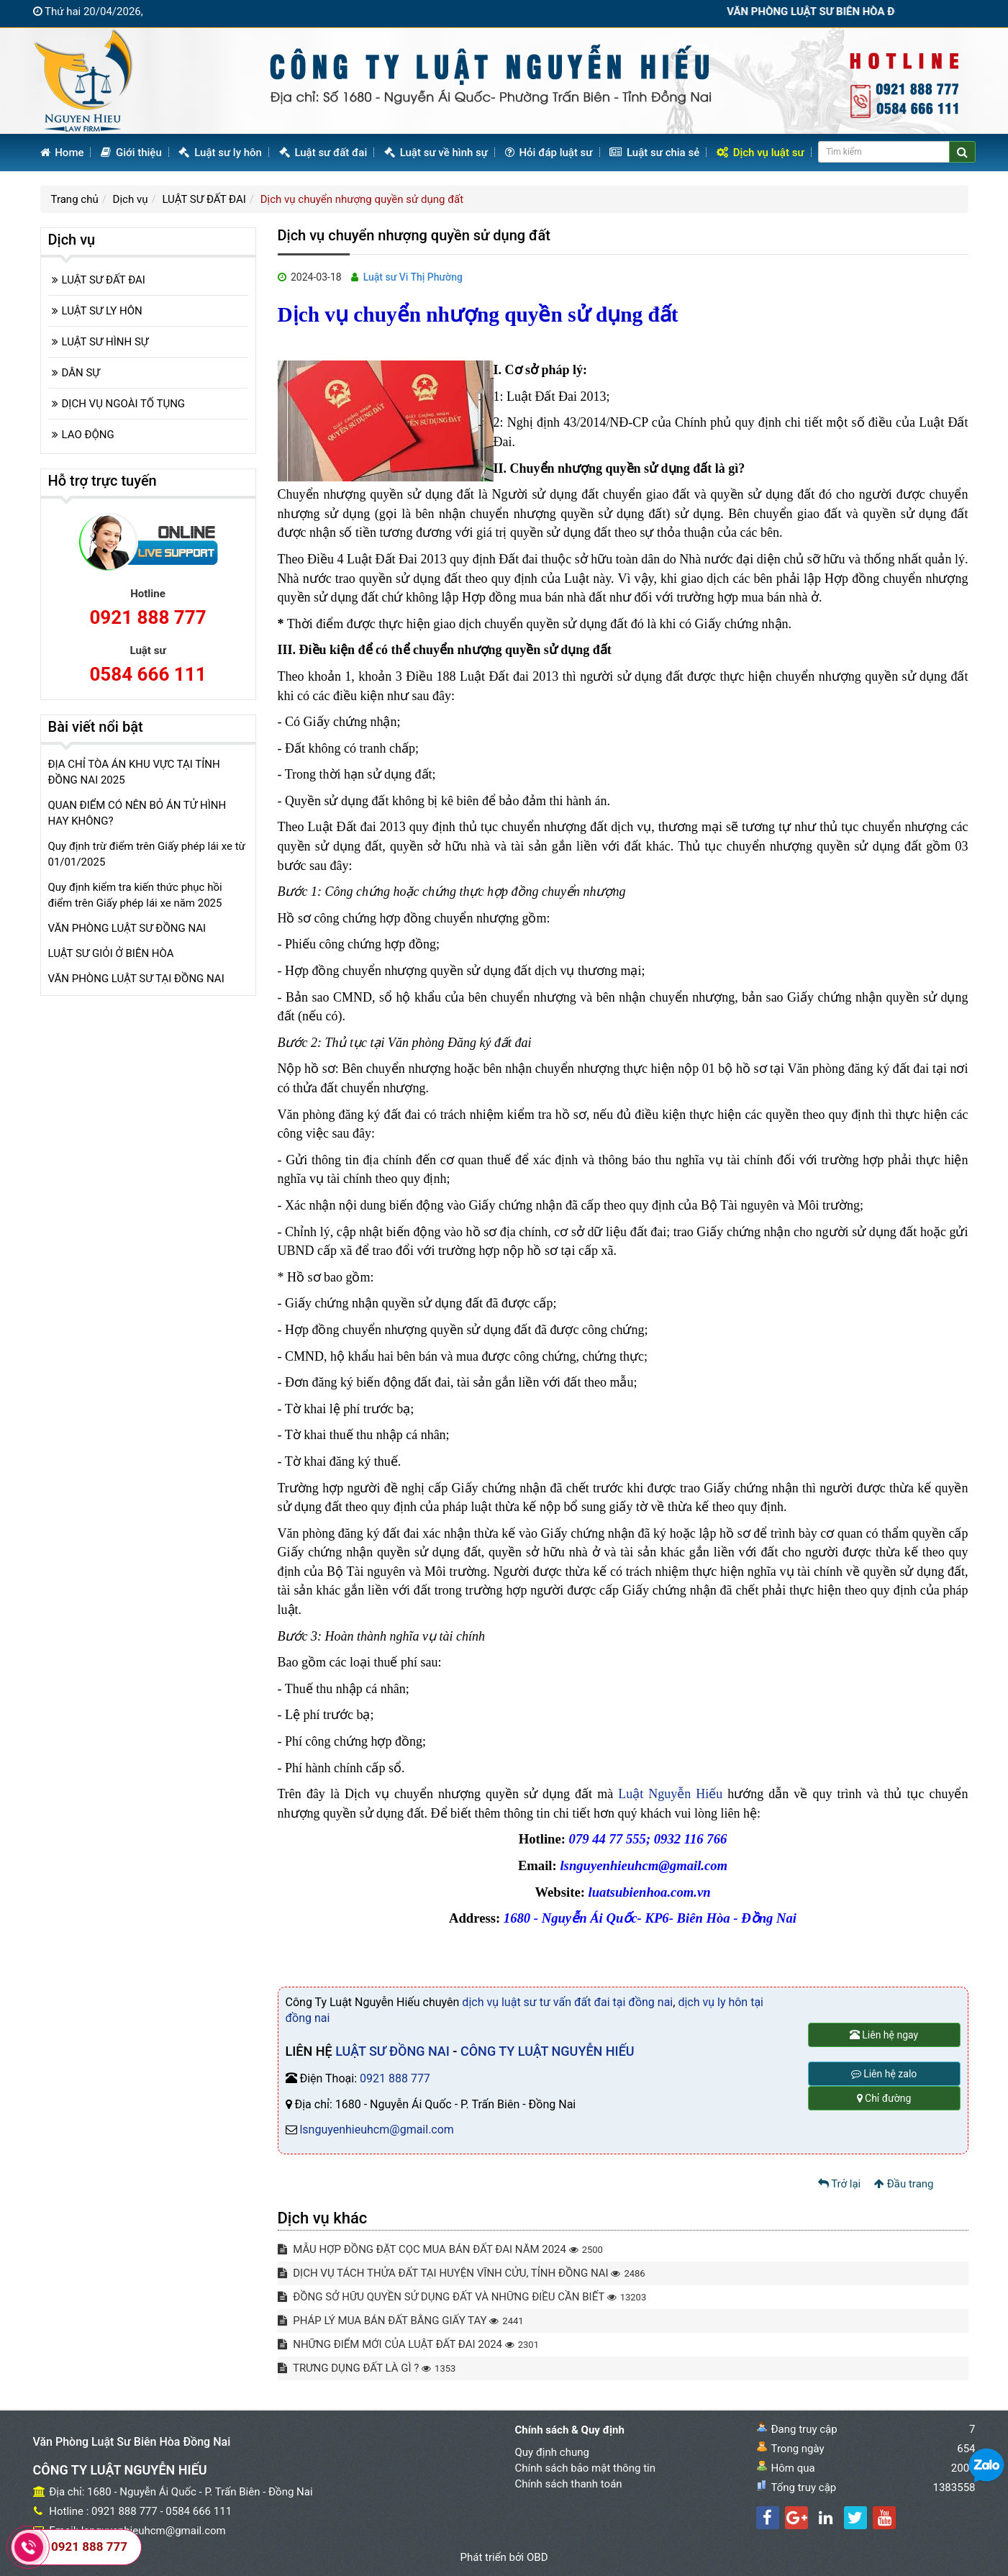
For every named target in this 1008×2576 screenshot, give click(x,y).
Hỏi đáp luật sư (549, 152)
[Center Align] (962, 152)
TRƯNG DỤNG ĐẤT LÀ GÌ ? (367, 2368)
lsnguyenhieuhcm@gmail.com (376, 2129)
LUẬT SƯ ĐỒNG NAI (392, 2051)
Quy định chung (552, 2452)
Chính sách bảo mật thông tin (585, 2468)
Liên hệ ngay (884, 2035)
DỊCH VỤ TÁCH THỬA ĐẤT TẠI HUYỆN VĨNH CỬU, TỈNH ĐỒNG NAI (461, 2273)
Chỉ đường (884, 2098)
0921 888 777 (395, 2078)
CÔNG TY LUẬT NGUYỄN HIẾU (547, 2051)
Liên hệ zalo (884, 2074)
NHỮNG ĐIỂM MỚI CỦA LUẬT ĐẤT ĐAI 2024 (408, 2344)
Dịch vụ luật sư (760, 152)
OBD (537, 2557)
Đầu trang (904, 2183)
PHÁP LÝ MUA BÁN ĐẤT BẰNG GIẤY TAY (401, 2320)
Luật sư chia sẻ (654, 152)
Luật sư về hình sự (436, 152)
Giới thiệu (131, 152)
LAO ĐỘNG (88, 434)
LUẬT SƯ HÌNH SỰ (105, 341)
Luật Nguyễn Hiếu (670, 1794)
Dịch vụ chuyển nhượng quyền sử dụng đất (361, 199)
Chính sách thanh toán (568, 2483)
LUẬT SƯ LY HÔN (102, 310)
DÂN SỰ (81, 372)
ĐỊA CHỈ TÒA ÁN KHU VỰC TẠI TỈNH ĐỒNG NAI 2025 (134, 772)
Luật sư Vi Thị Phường (413, 277)
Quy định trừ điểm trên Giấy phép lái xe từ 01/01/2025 (146, 854)
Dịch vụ (130, 199)
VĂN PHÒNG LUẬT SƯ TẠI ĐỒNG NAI (136, 978)
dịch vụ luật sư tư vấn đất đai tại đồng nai (567, 2002)
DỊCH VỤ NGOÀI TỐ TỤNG (124, 403)
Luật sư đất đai (323, 152)
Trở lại (839, 2183)
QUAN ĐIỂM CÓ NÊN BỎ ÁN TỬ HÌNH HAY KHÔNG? (137, 813)
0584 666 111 (147, 674)
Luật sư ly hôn (219, 152)
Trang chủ (75, 199)
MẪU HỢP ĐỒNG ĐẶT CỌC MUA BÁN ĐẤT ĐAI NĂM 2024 (440, 2249)
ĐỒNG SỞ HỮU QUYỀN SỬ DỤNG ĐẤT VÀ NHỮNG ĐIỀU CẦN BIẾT (462, 2296)
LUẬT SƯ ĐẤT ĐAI (203, 199)
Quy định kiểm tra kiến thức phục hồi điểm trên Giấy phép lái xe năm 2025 (135, 895)
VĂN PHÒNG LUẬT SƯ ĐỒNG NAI (127, 928)
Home (62, 152)
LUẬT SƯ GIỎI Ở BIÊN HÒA (111, 953)
